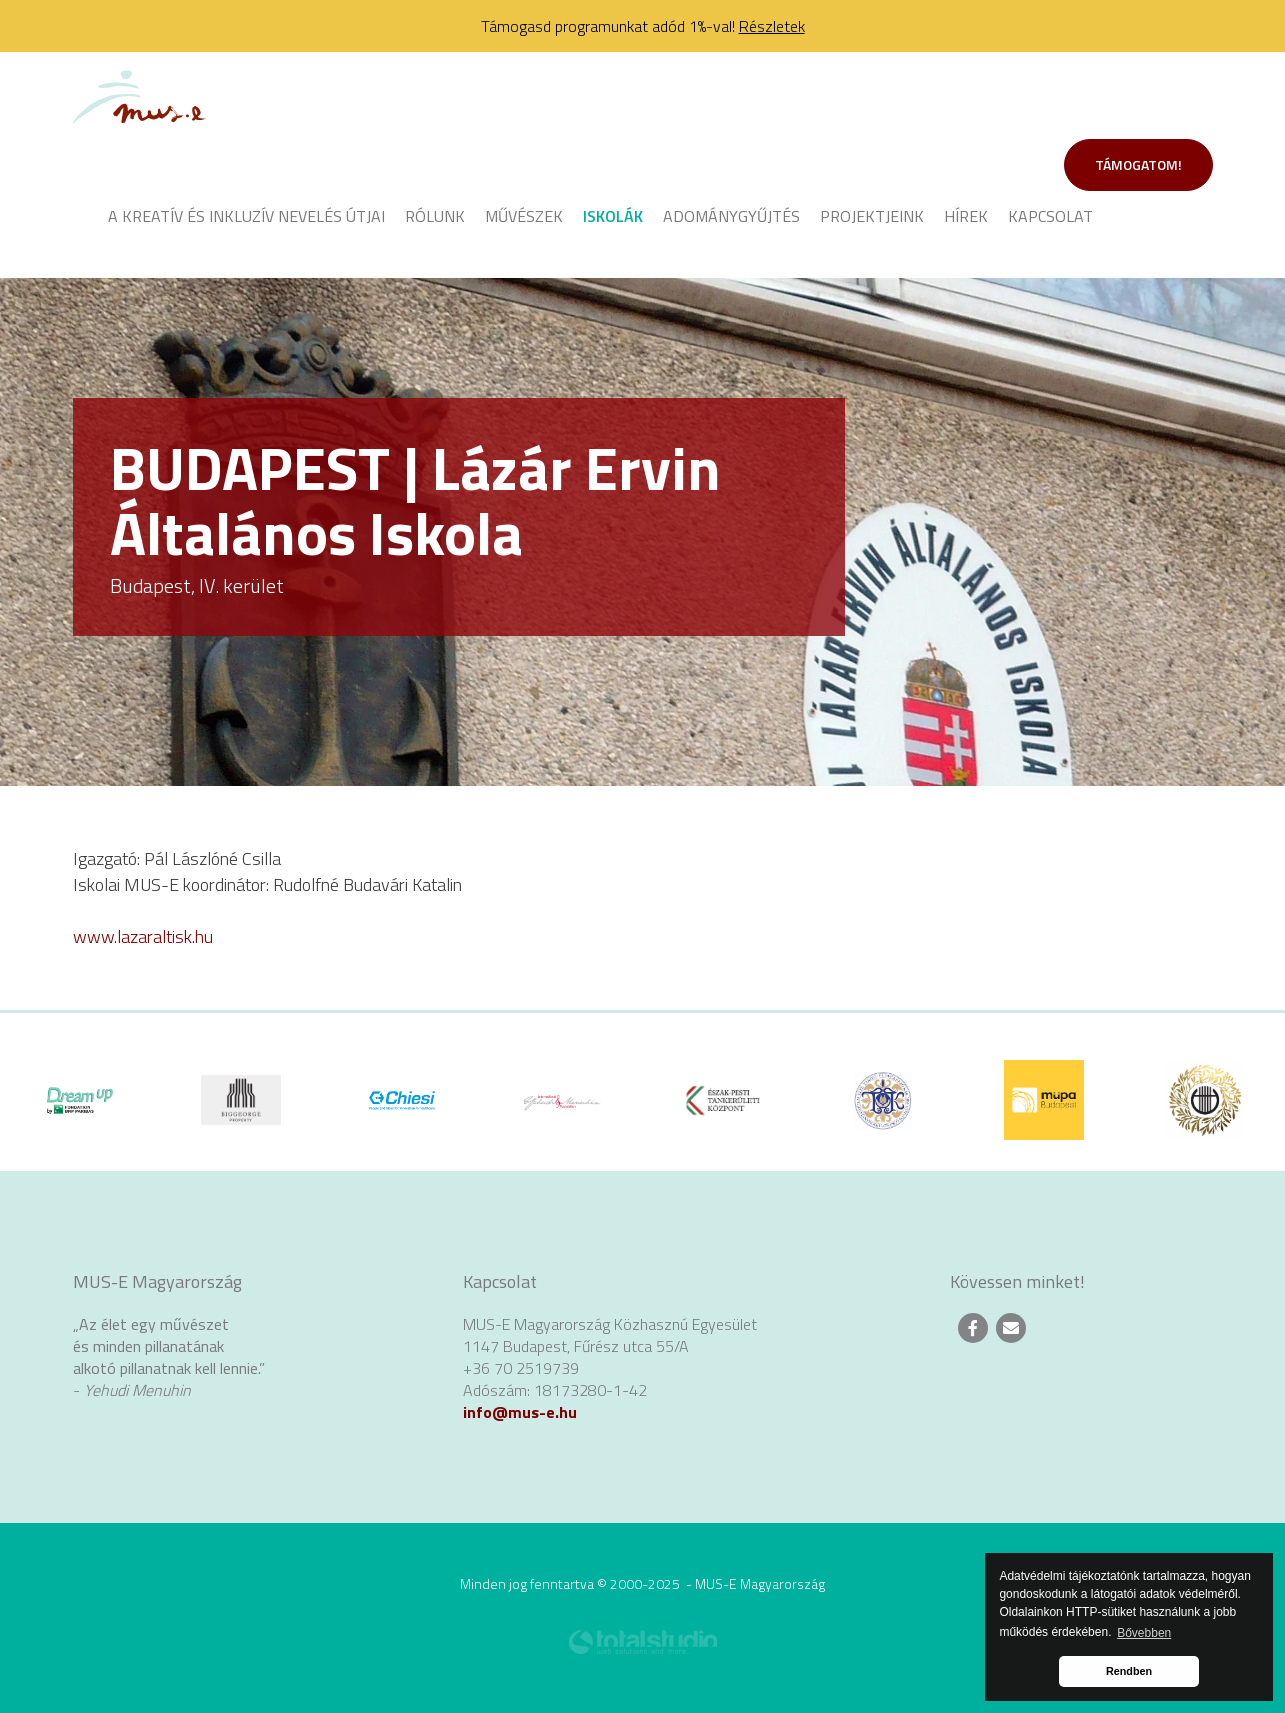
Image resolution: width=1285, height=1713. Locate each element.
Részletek (772, 26)
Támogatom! (1138, 164)
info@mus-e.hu (520, 1412)
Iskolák (613, 216)
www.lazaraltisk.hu (143, 936)
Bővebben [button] (1144, 1633)
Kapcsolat (1050, 216)
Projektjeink (872, 216)
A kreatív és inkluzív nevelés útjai (246, 216)
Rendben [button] (1129, 1671)
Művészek (524, 216)
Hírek (966, 216)
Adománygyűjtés (731, 216)
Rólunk (435, 216)
